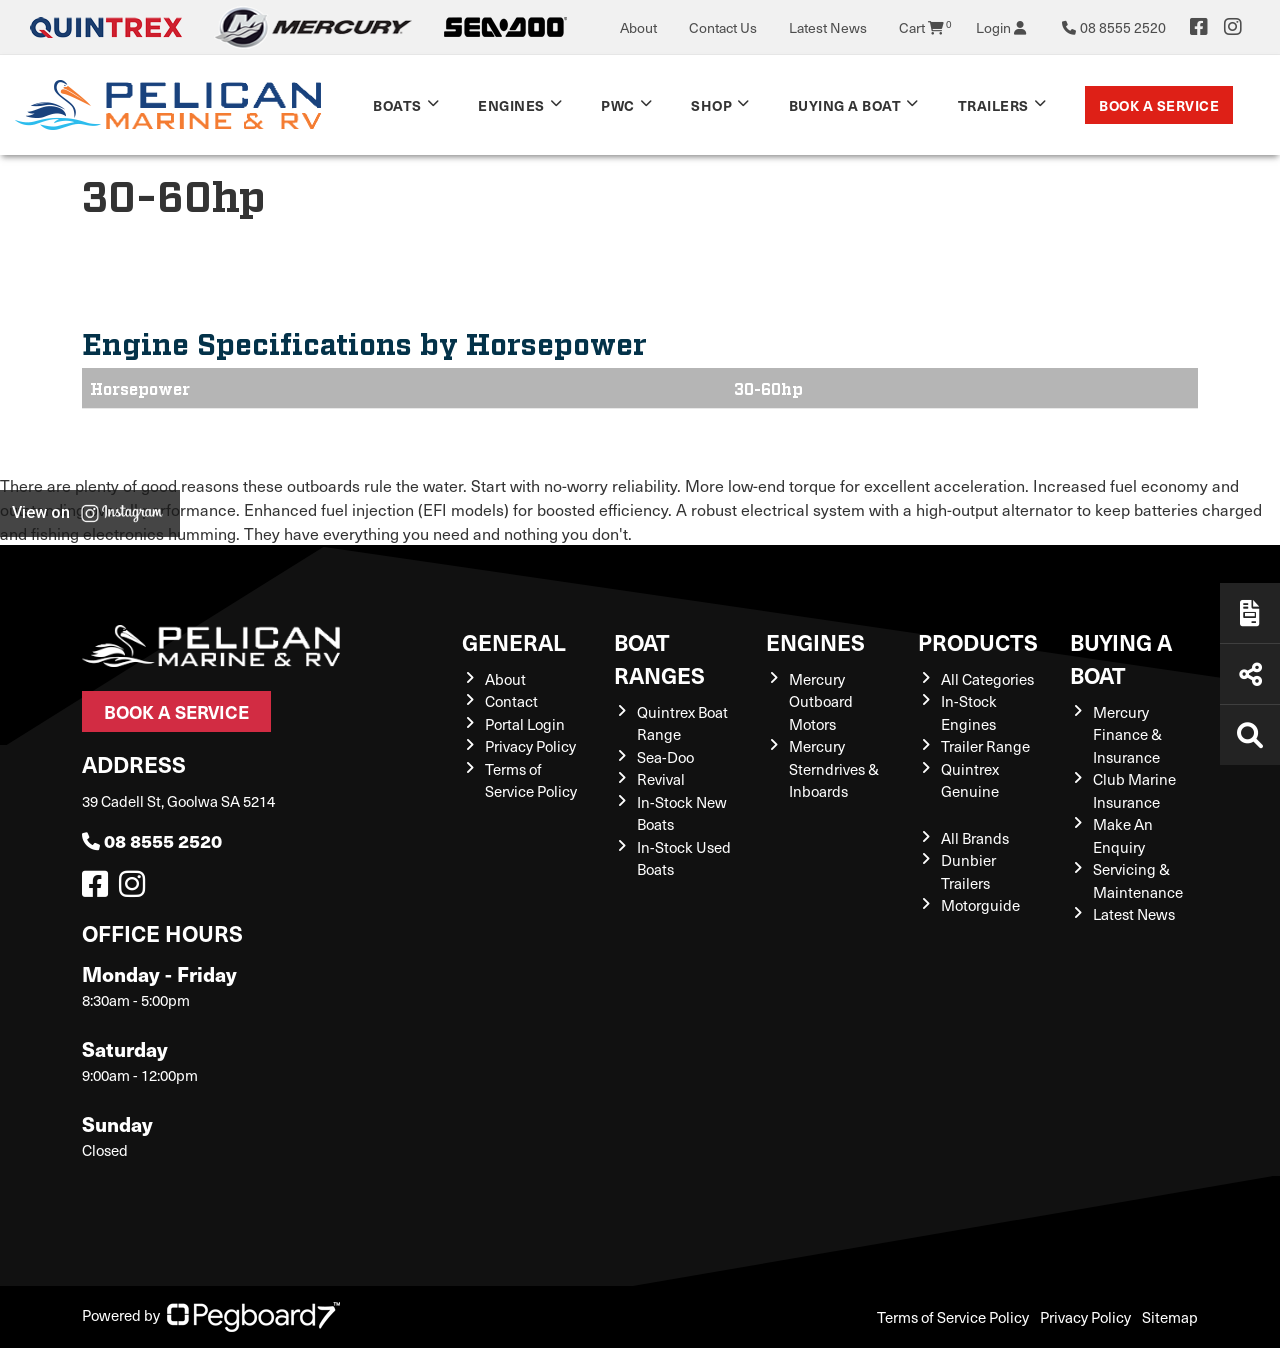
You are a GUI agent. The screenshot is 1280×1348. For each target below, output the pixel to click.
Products (978, 641)
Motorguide (980, 905)
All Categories (987, 679)
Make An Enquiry (1123, 835)
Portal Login (525, 724)
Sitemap (1170, 1317)
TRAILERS (993, 105)
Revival (661, 779)
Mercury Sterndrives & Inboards (834, 768)
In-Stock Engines (969, 712)
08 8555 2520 (152, 840)
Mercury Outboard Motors (821, 701)
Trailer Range (985, 746)
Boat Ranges (659, 658)
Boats (397, 105)
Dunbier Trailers (968, 871)
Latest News (828, 27)
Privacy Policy (530, 746)
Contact (511, 701)
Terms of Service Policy (531, 780)
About (638, 27)
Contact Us (723, 27)
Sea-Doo (665, 757)
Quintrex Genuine (970, 780)
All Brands (975, 838)
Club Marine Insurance (1134, 790)
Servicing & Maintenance (1138, 880)
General (514, 641)
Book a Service (1159, 105)
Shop (711, 105)
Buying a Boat (845, 105)
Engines (511, 105)
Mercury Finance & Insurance (1127, 734)
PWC (618, 105)
